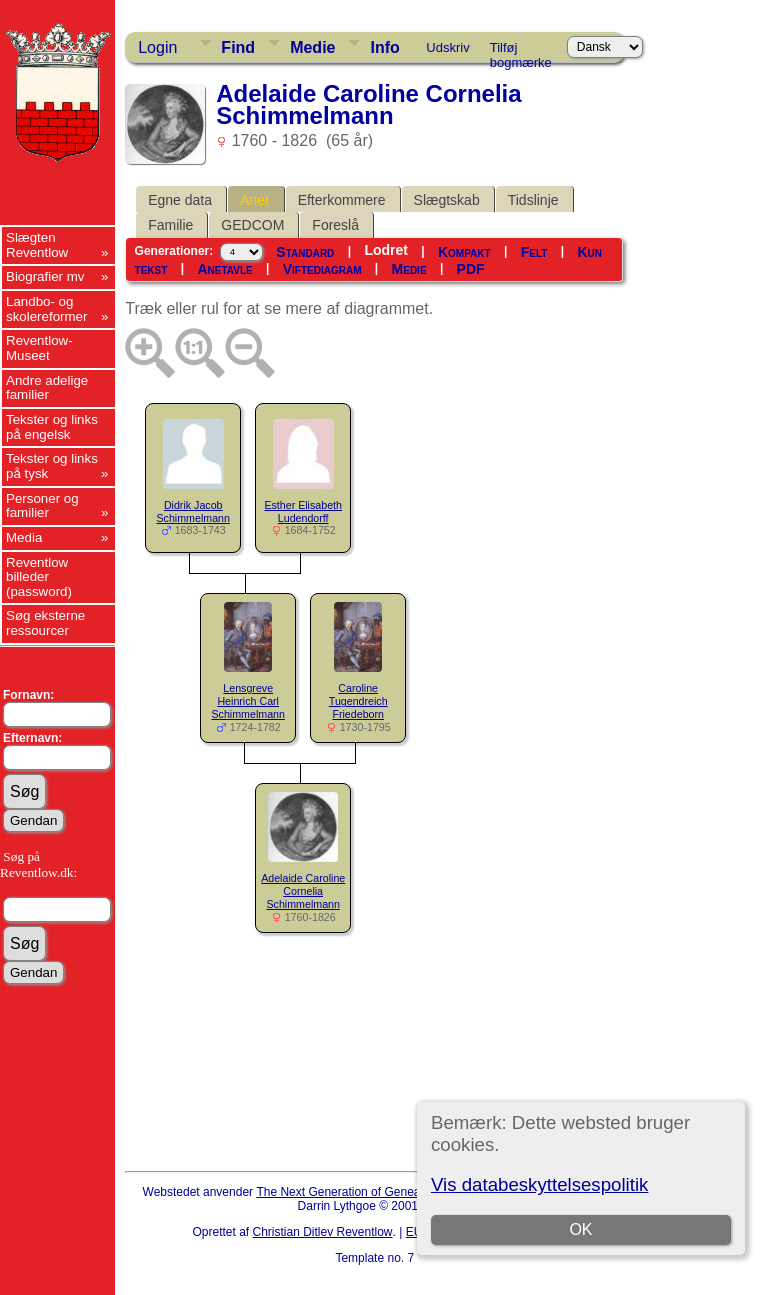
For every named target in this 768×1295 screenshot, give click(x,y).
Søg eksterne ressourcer (45, 623)
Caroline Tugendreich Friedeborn (358, 701)
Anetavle (224, 269)
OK (580, 1229)
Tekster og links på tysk (52, 466)
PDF (471, 269)
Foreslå (335, 225)
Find (238, 47)
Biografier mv (45, 276)
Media (24, 537)
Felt (534, 252)
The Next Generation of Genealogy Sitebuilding (382, 1192)
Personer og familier (42, 506)
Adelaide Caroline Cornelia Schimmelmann (303, 891)
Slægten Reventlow (37, 245)
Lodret (386, 250)
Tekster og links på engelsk (52, 427)
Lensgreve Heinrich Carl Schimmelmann (247, 701)
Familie (170, 225)
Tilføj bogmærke (521, 51)
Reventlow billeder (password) (39, 577)
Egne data (180, 200)
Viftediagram (322, 269)
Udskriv (447, 47)
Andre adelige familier (47, 388)
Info (384, 47)
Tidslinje (533, 200)
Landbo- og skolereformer (46, 309)
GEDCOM (252, 225)
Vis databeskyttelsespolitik (539, 1184)
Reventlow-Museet (39, 348)
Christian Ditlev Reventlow (322, 1232)
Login (157, 47)
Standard (305, 252)
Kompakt (464, 252)
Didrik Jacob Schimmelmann (192, 511)
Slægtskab (447, 200)
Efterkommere (342, 200)
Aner (255, 200)
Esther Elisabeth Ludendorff (303, 511)
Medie (312, 47)
